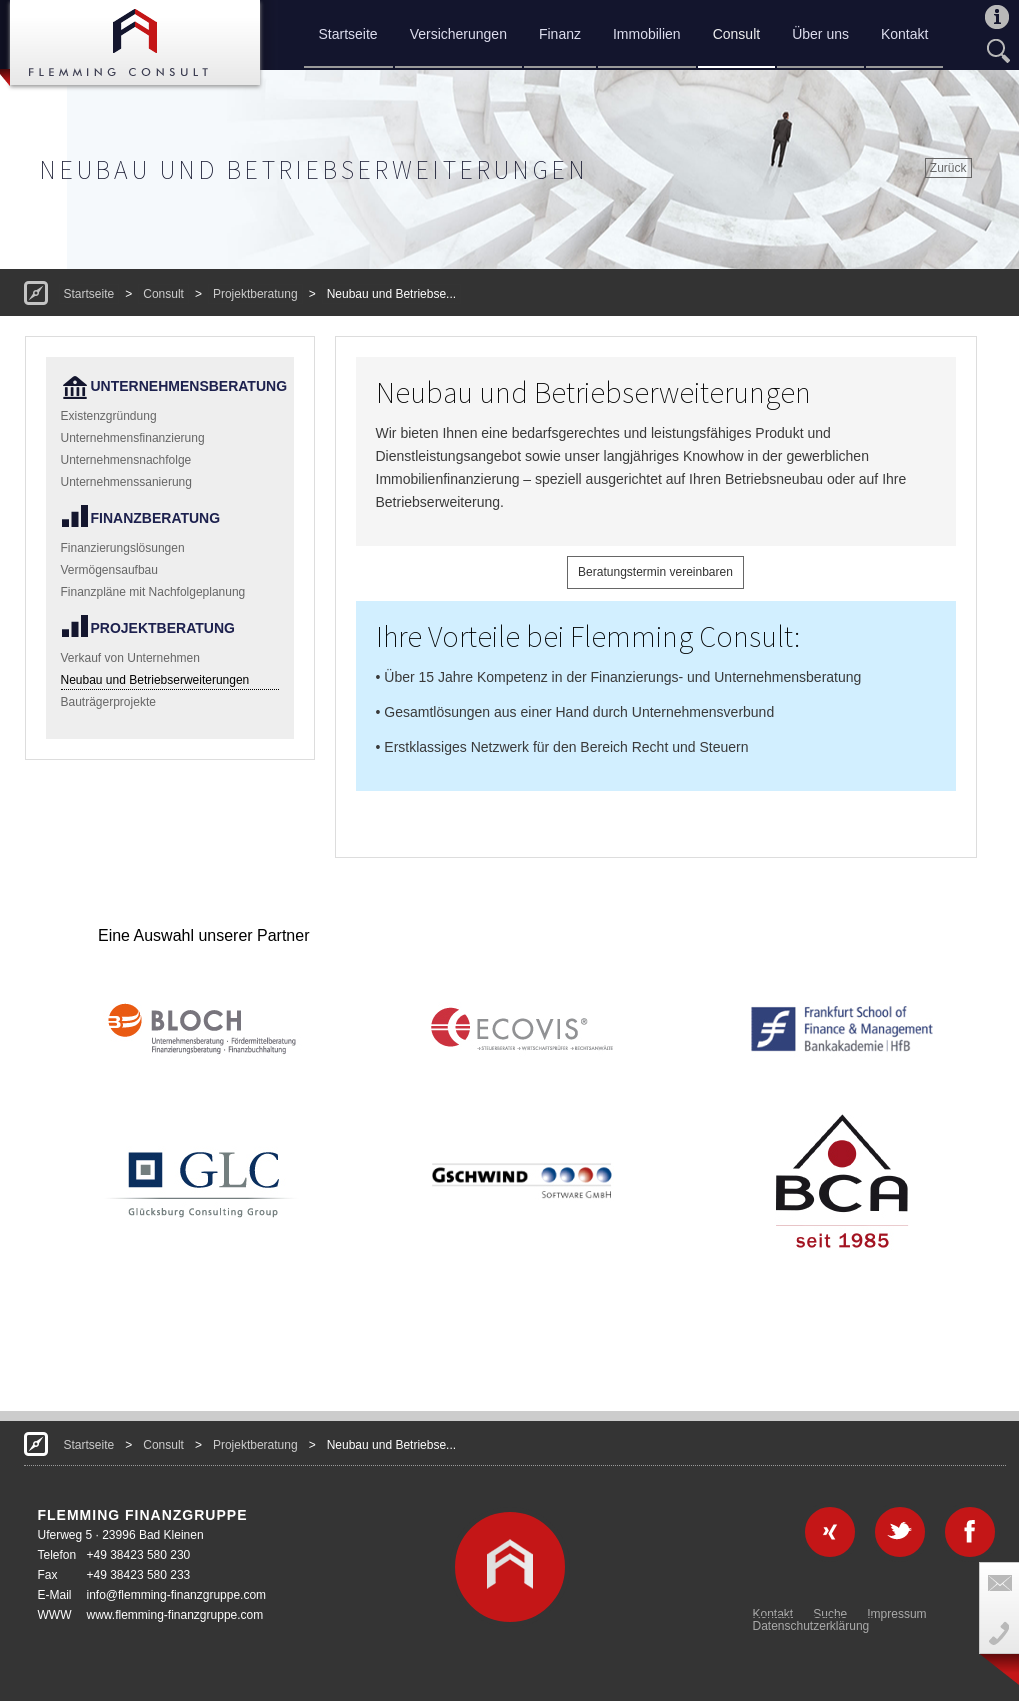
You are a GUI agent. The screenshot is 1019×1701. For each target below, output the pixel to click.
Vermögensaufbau (109, 570)
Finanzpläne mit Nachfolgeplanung (153, 592)
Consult (736, 34)
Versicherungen (458, 34)
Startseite (348, 34)
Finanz (560, 34)
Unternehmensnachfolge (126, 460)
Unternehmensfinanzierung (133, 438)
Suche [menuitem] (830, 1614)
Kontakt (904, 34)
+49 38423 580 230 (139, 1555)
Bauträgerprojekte (108, 702)
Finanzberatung (156, 518)
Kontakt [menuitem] (773, 1614)
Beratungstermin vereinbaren (655, 572)
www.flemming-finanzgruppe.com (175, 1615)
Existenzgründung (109, 416)
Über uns (820, 34)
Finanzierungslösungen (123, 548)
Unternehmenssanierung (126, 482)
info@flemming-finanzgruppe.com (177, 1595)
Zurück (948, 168)
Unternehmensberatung (185, 386)
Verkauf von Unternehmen (130, 658)
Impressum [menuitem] (896, 1614)
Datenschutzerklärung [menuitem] (811, 1626)
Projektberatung (255, 294)
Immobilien (647, 34)
